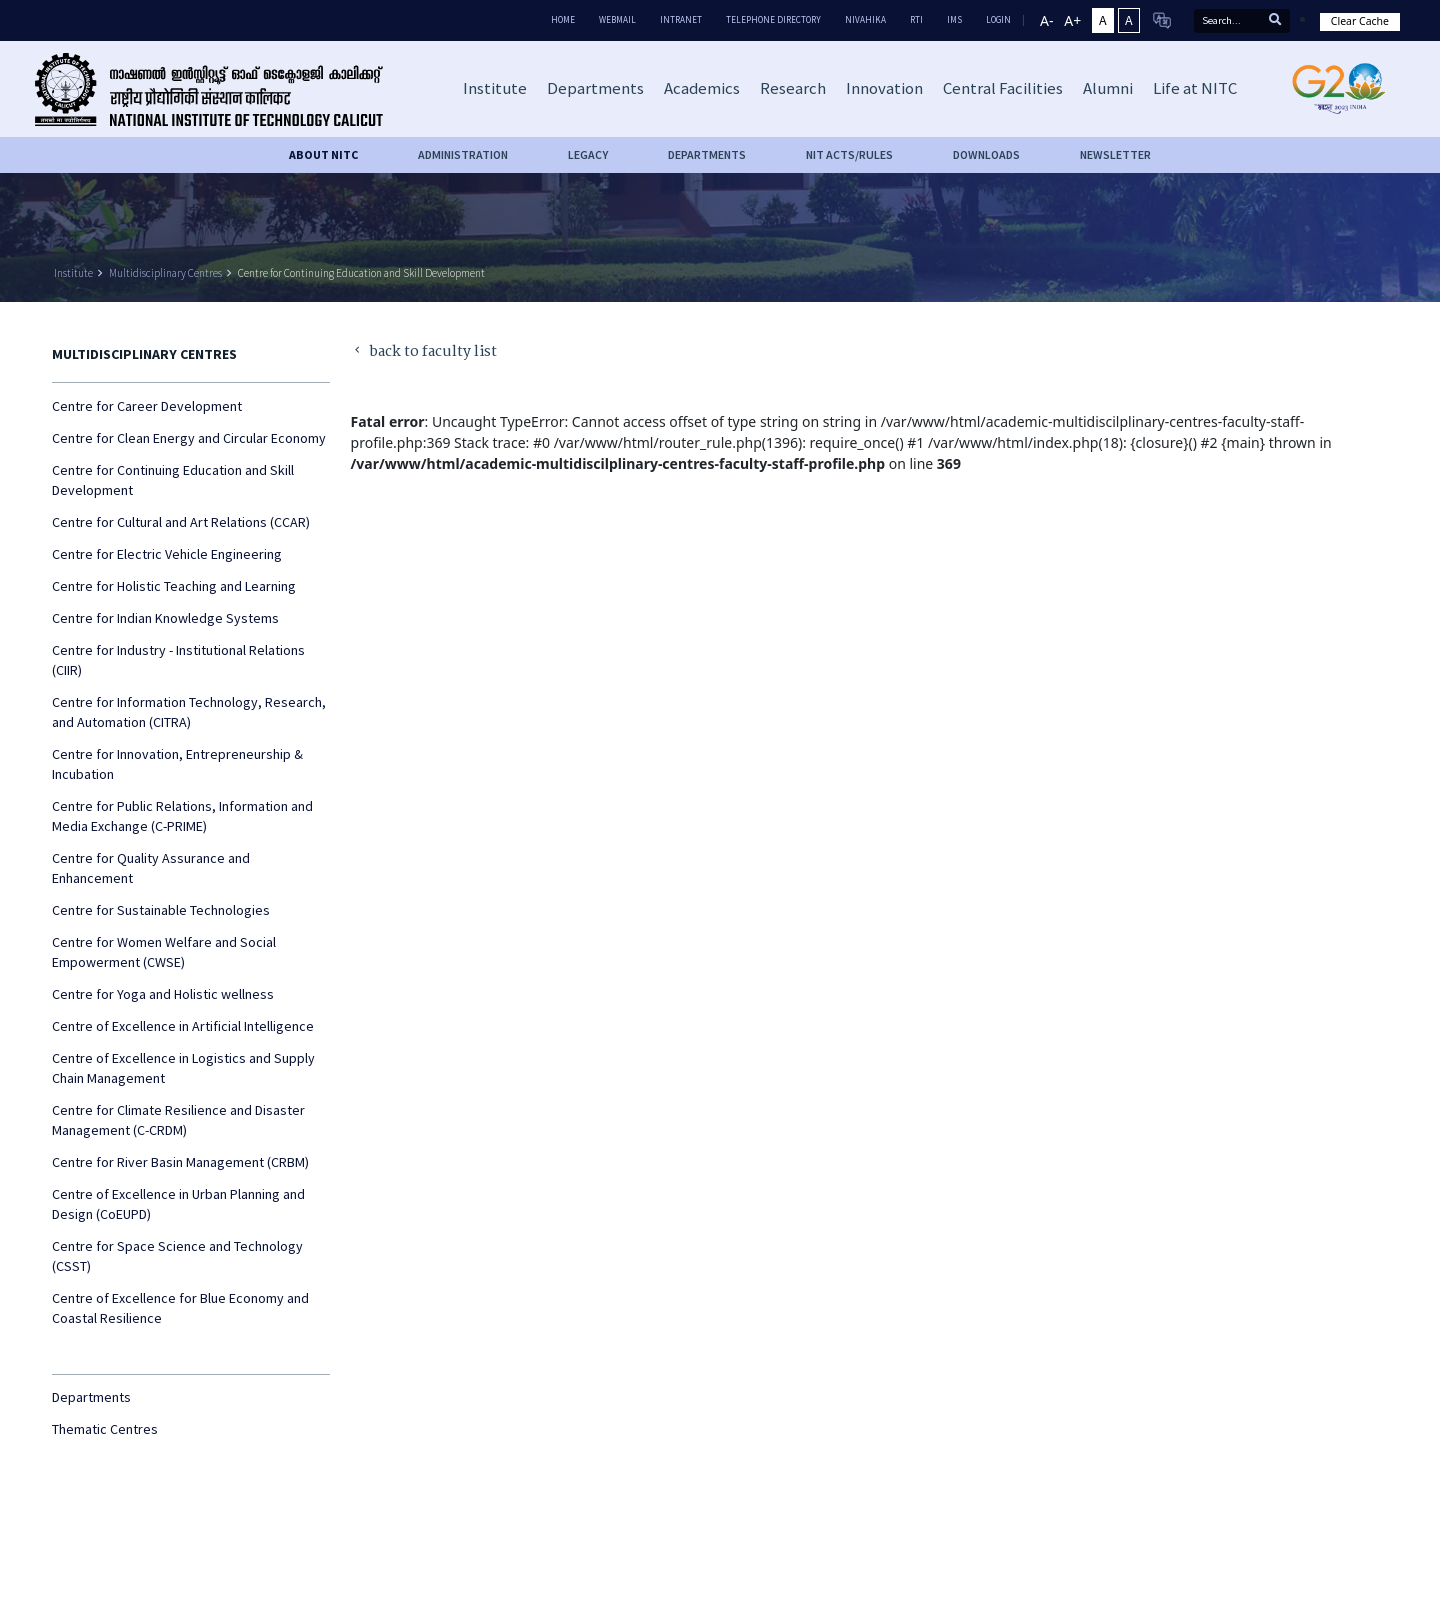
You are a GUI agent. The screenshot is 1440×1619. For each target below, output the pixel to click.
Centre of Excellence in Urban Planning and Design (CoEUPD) (178, 1204)
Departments (91, 1397)
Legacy (588, 154)
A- (1046, 20)
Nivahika (865, 19)
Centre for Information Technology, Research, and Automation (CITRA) (189, 712)
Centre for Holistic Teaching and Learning (174, 586)
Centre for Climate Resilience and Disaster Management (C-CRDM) (178, 1120)
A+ (1072, 20)
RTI (916, 19)
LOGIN (998, 19)
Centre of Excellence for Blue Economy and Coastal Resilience (180, 1308)
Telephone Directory (773, 19)
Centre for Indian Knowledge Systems (165, 618)
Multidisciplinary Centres (165, 273)
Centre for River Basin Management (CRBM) (180, 1162)
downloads (986, 154)
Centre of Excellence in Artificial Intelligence (183, 1026)
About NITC (323, 154)
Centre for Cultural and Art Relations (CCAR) (181, 522)
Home (563, 19)
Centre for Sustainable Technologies (161, 910)
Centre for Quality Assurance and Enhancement (151, 868)
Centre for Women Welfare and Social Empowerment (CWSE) (164, 952)
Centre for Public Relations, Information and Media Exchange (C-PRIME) (182, 816)
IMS (954, 19)
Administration (463, 154)
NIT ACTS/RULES (849, 154)
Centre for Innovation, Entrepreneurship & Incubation (177, 764)
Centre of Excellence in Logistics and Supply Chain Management (183, 1068)
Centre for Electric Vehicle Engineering (167, 554)
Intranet (681, 19)
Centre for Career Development (147, 406)
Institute (73, 273)
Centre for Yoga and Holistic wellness (163, 994)
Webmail (617, 19)
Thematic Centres (105, 1429)
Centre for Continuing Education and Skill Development (361, 273)
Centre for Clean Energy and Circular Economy (189, 438)
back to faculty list (424, 352)
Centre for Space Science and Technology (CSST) (177, 1256)
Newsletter (1115, 154)
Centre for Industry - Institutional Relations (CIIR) (178, 660)
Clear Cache (1360, 21)
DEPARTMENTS (707, 154)
